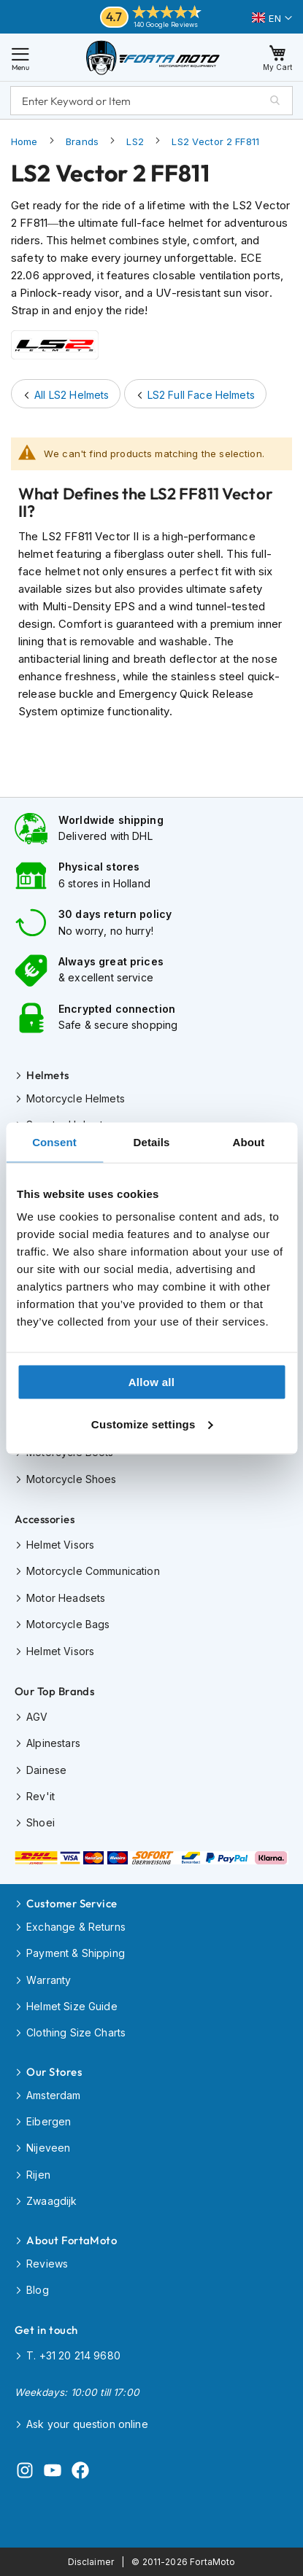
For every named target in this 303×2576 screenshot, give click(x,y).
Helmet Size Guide (72, 2006)
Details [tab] (152, 1141)
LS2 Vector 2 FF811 (215, 141)
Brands (82, 141)
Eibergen (48, 2121)
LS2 (134, 141)
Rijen (38, 2174)
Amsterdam (53, 2095)
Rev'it (40, 1796)
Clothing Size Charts (76, 2032)
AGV (36, 1717)
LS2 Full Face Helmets (201, 395)
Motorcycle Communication (93, 1571)
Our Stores (54, 2072)
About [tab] (249, 1141)
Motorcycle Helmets (75, 1098)
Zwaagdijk (51, 2201)
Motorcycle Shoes (71, 1479)
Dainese (46, 1770)
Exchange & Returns (76, 1927)
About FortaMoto (71, 2240)
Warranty (48, 1980)
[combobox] (151, 100)
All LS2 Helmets (71, 395)
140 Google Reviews (166, 24)
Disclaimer (91, 2561)
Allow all (152, 1382)
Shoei (40, 1822)
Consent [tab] (54, 1141)
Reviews (47, 2263)
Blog (37, 2290)
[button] (272, 18)
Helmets (47, 1075)
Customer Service (71, 1903)
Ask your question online (87, 2424)
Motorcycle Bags (68, 1624)
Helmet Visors (60, 1544)
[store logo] (152, 57)
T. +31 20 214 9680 (73, 2355)
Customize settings (152, 1423)
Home (24, 141)
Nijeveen (48, 2147)
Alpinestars (53, 1743)
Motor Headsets (65, 1598)
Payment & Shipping (75, 1953)
